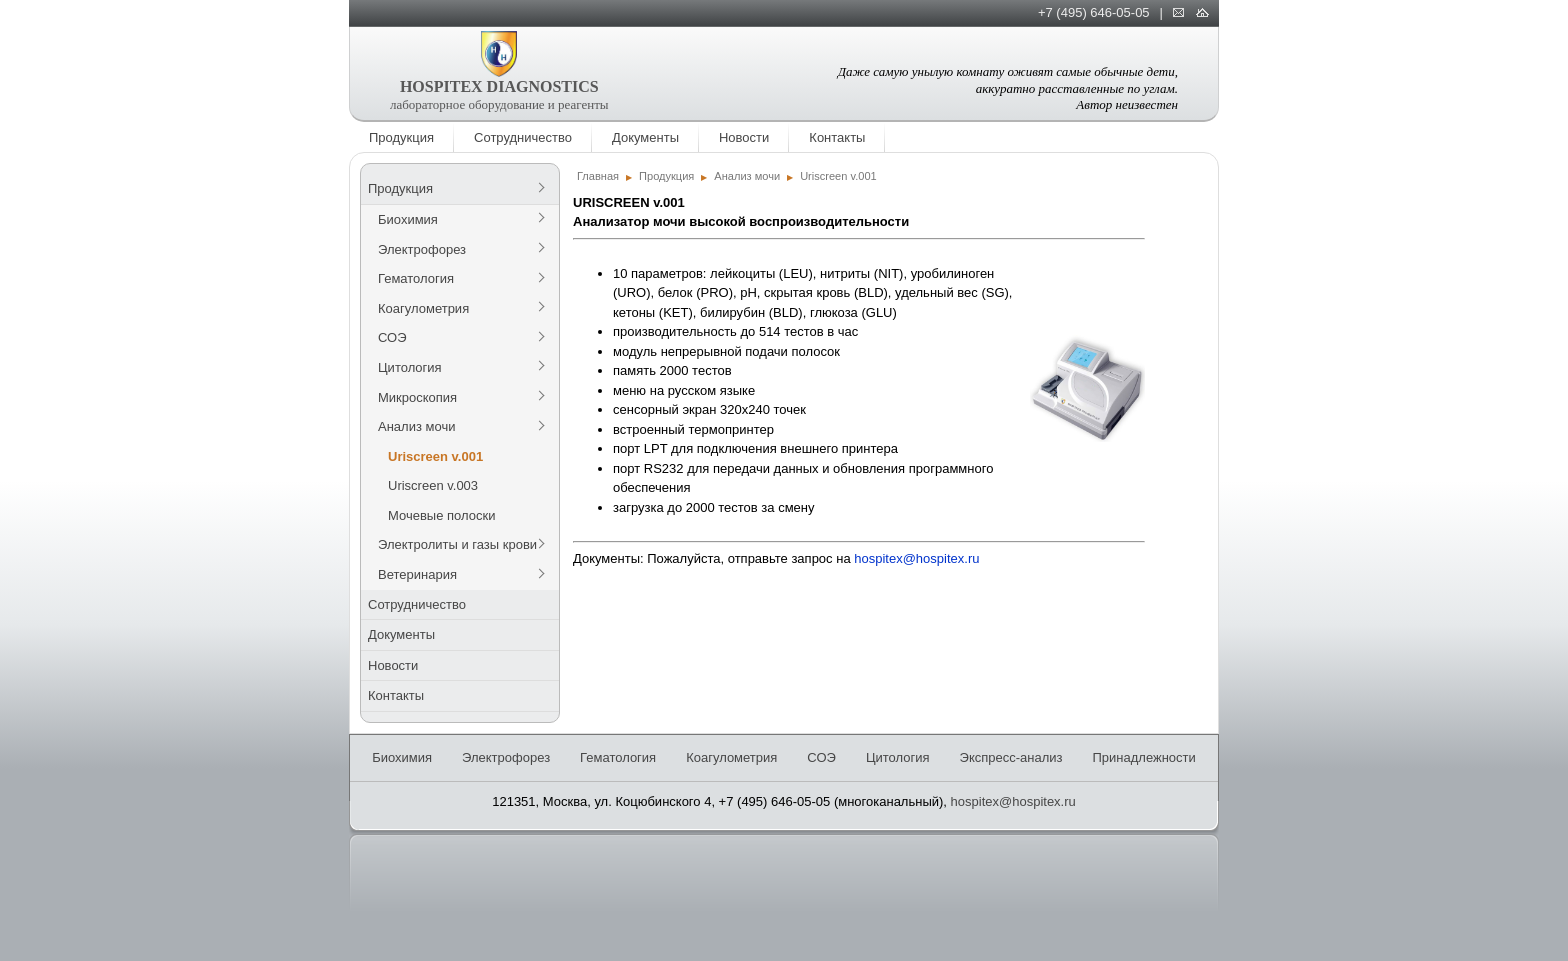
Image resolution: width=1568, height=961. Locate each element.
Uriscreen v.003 (433, 485)
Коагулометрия (423, 308)
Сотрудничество (523, 137)
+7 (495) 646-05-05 (1094, 12)
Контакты (837, 137)
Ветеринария (417, 574)
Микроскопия (417, 397)
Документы (645, 137)
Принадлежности (1143, 757)
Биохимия (408, 219)
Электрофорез (422, 249)
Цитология (410, 367)
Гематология (416, 278)
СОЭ (392, 337)
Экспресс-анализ (1011, 757)
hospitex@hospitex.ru (916, 558)
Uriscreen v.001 (435, 456)
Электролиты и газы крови (457, 544)
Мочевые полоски (441, 515)
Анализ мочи (416, 426)
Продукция (401, 137)
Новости (744, 137)
